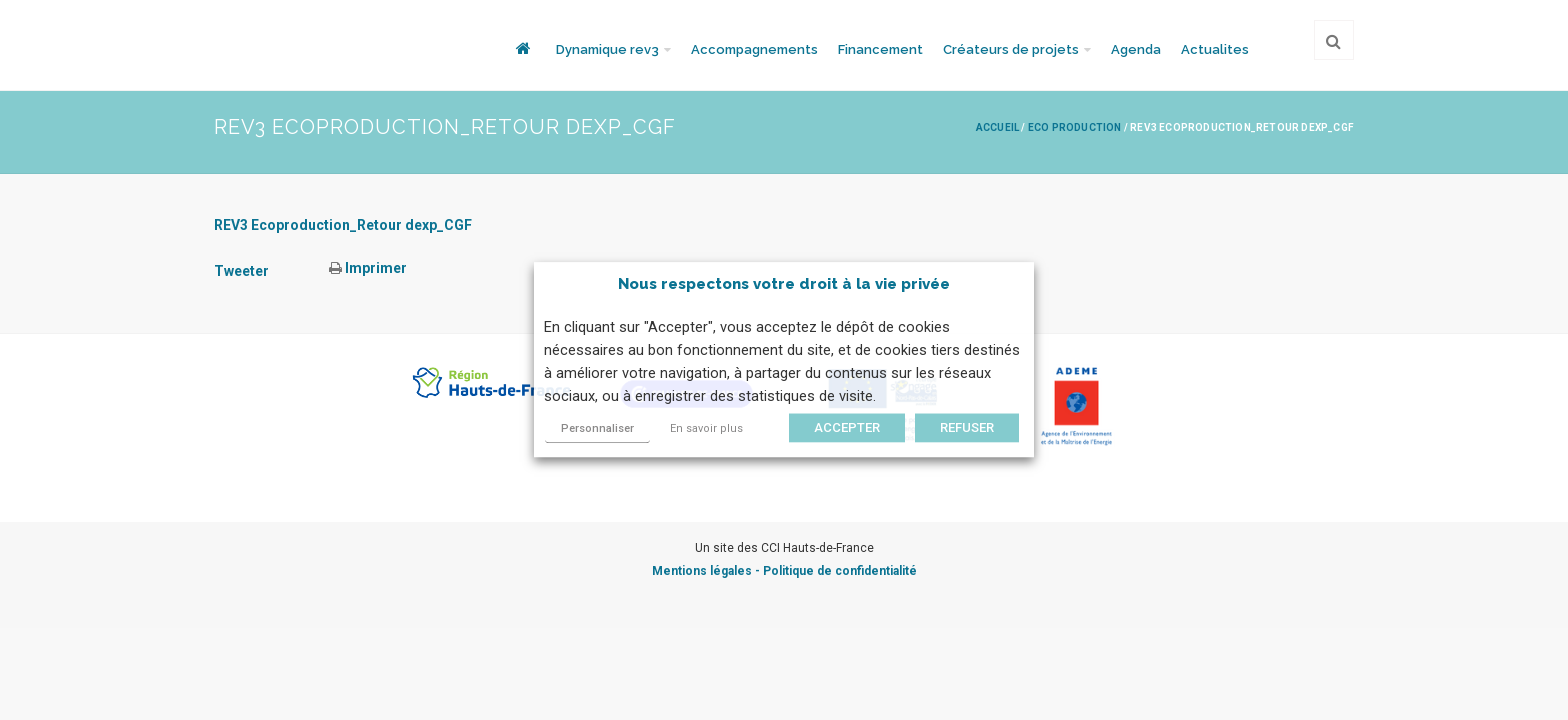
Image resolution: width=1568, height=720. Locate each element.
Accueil (997, 127)
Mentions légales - (707, 571)
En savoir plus (706, 429)
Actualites (1215, 49)
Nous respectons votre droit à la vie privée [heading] (784, 284)
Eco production (1075, 127)
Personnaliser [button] (597, 429)
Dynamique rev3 (607, 49)
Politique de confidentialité (840, 571)
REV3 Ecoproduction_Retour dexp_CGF (343, 225)
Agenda (1136, 49)
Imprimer (368, 268)
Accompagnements (754, 49)
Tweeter (241, 271)
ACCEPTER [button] (847, 428)
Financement (880, 49)
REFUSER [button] (967, 428)
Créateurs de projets (1011, 49)
